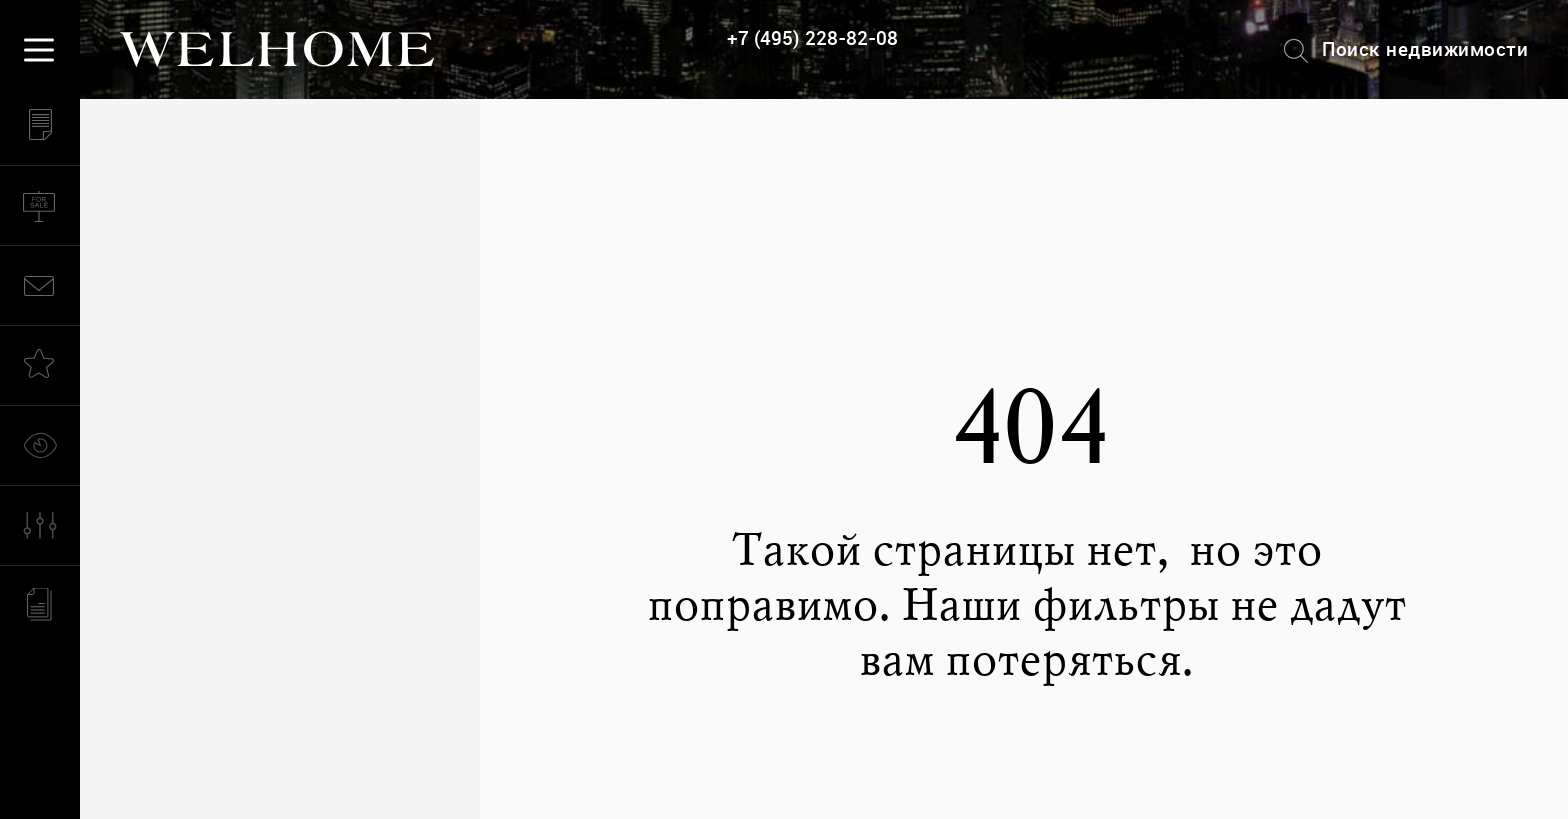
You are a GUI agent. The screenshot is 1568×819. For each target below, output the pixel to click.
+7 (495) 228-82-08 (812, 38)
